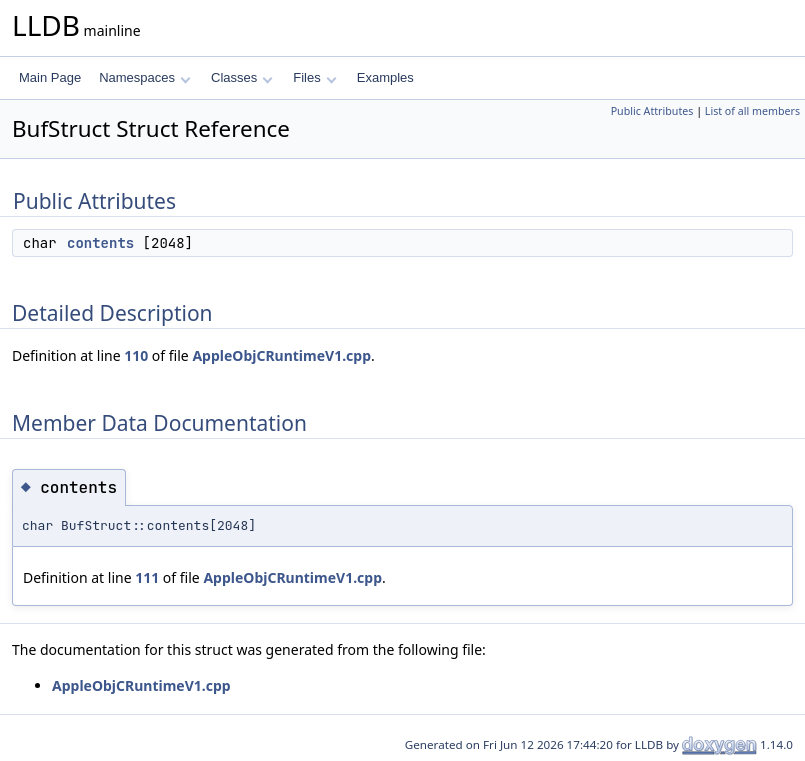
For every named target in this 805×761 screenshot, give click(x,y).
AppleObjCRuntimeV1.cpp (281, 355)
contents (100, 243)
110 (136, 355)
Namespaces (144, 77)
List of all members (752, 111)
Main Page (50, 77)
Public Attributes (652, 111)
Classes (242, 77)
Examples (385, 77)
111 (147, 577)
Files (314, 77)
